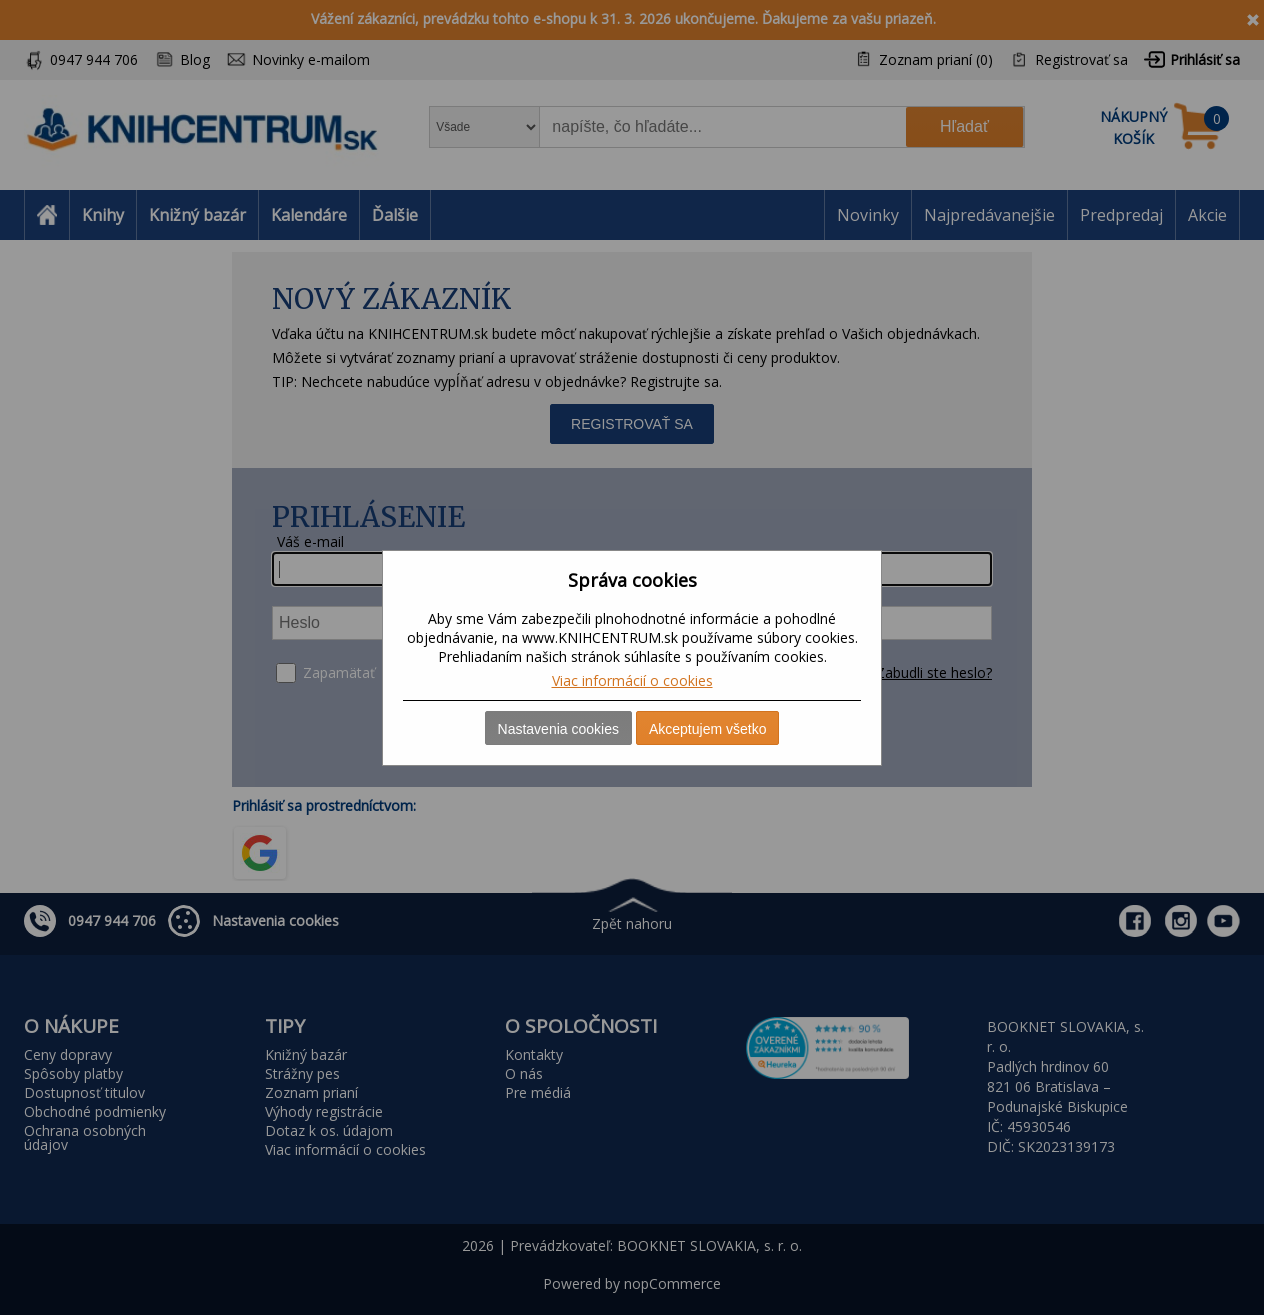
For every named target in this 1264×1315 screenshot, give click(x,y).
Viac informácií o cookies (632, 680)
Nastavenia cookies (558, 729)
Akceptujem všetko (708, 729)
